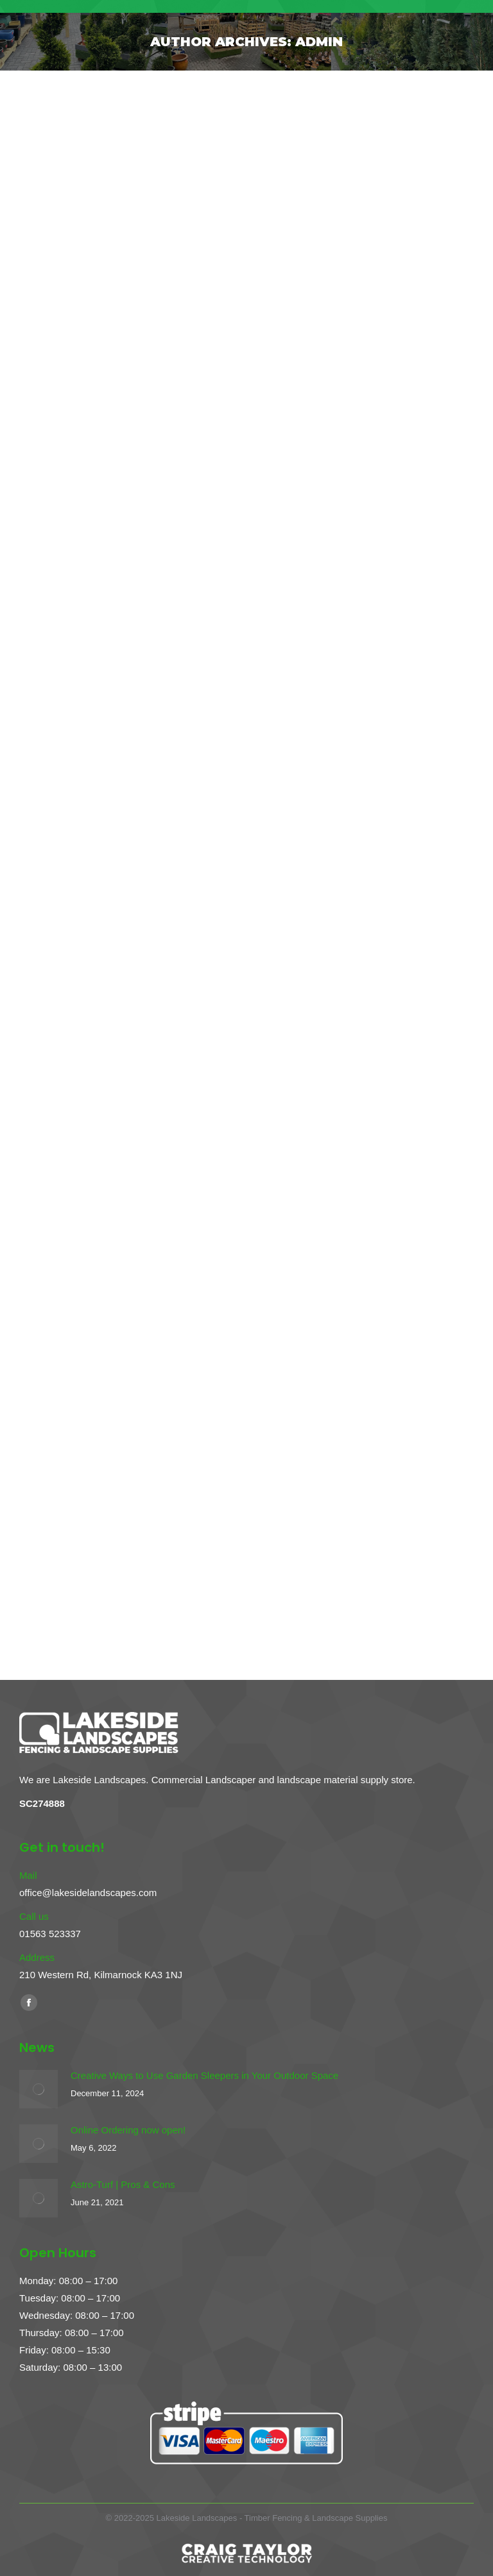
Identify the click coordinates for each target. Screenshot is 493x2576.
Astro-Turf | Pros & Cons (123, 2184)
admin (319, 41)
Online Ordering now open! (128, 2129)
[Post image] (38, 2089)
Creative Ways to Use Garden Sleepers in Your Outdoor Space (204, 2075)
